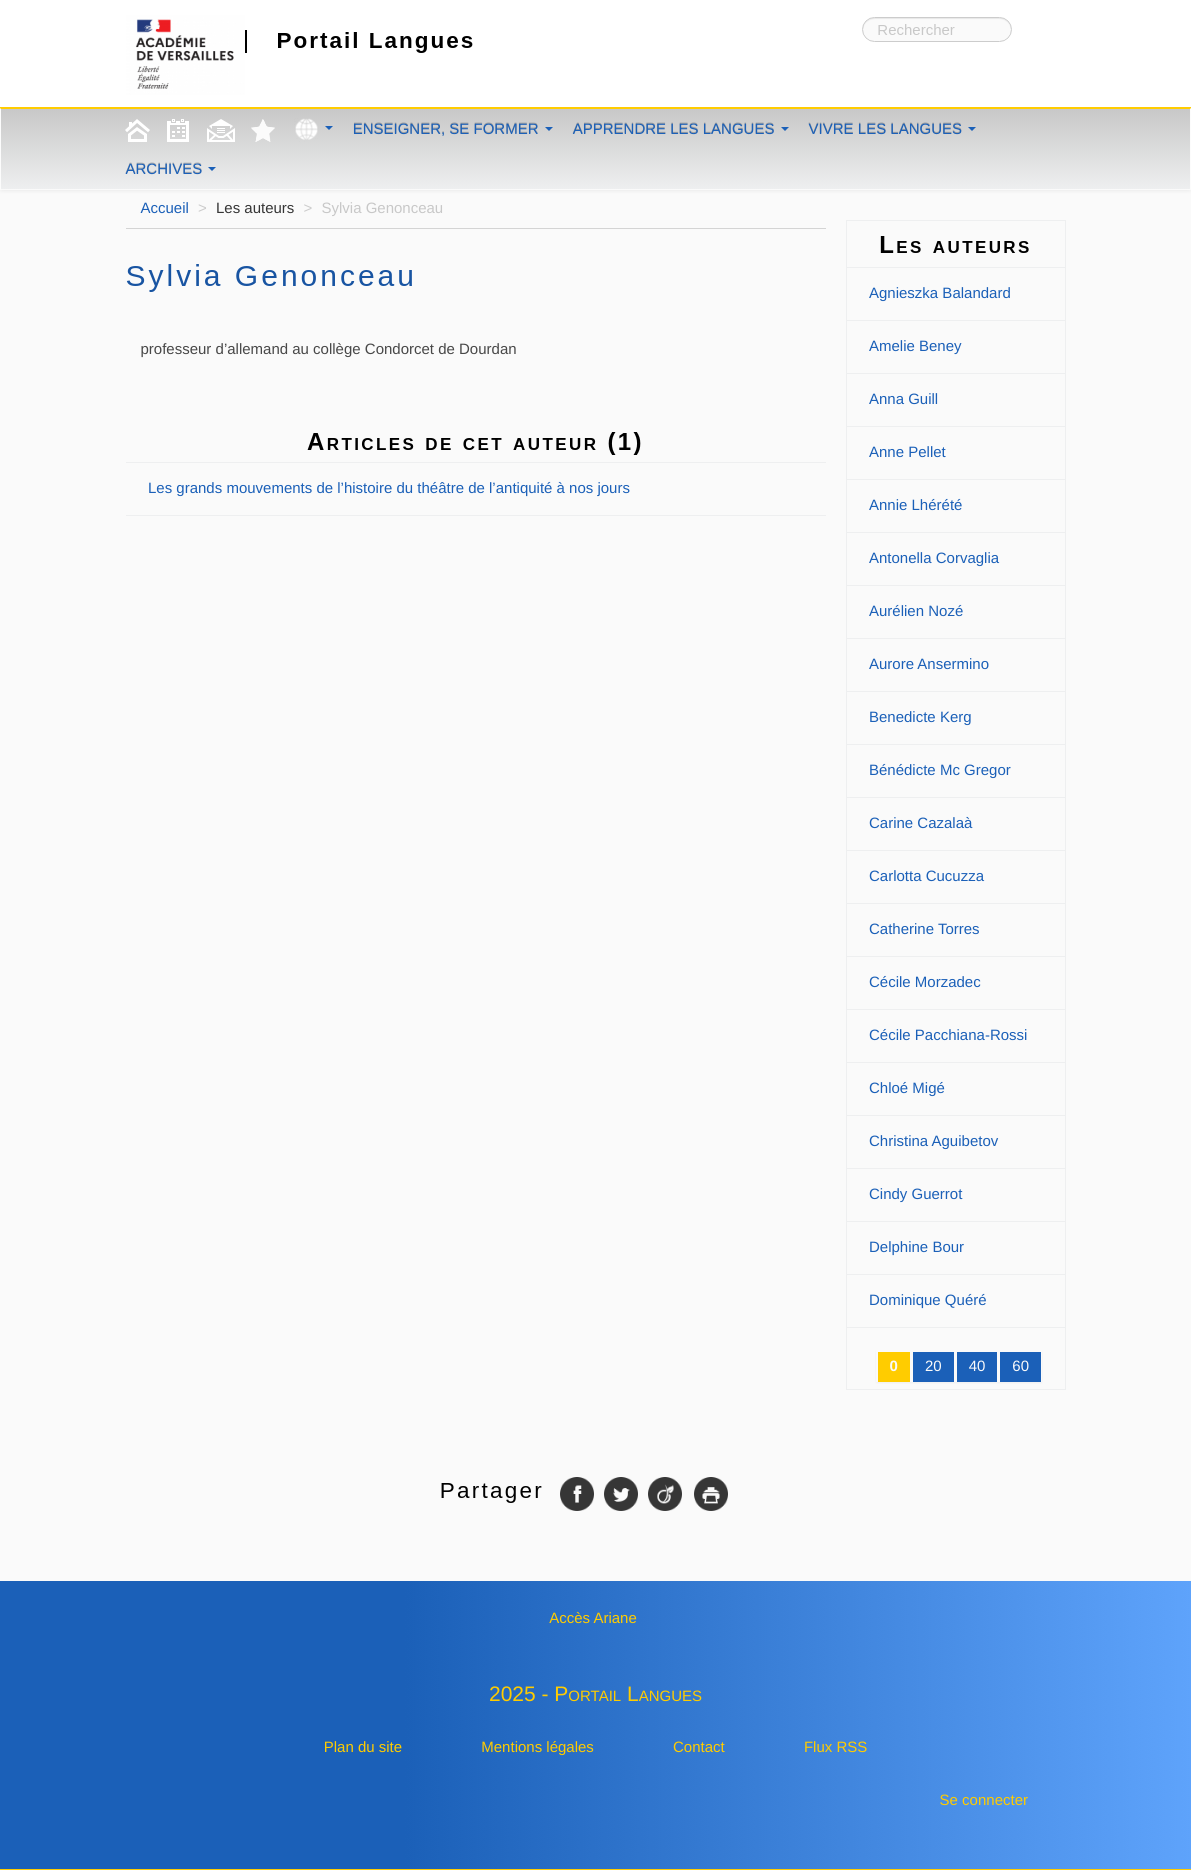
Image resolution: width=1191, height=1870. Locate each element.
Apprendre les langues (681, 129)
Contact (699, 1747)
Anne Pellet (907, 452)
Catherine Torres (924, 929)
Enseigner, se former (453, 129)
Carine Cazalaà (920, 823)
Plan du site (363, 1747)
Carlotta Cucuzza (926, 876)
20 (933, 1366)
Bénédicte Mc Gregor (940, 770)
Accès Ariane (593, 1618)
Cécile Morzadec (925, 982)
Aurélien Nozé (916, 611)
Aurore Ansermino (929, 664)
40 (977, 1366)
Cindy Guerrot (915, 1194)
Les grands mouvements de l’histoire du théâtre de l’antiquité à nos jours (389, 488)
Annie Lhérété (915, 505)
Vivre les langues (893, 129)
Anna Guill (903, 399)
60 (1020, 1366)
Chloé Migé (907, 1088)
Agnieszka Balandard (940, 293)
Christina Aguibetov (933, 1141)
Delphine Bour (916, 1247)
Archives (171, 169)
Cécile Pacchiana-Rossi (948, 1035)
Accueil (165, 208)
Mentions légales (537, 1747)
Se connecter (984, 1800)
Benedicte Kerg (920, 717)
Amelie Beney (915, 346)
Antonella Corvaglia (934, 558)
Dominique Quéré (928, 1300)
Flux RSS (835, 1747)
